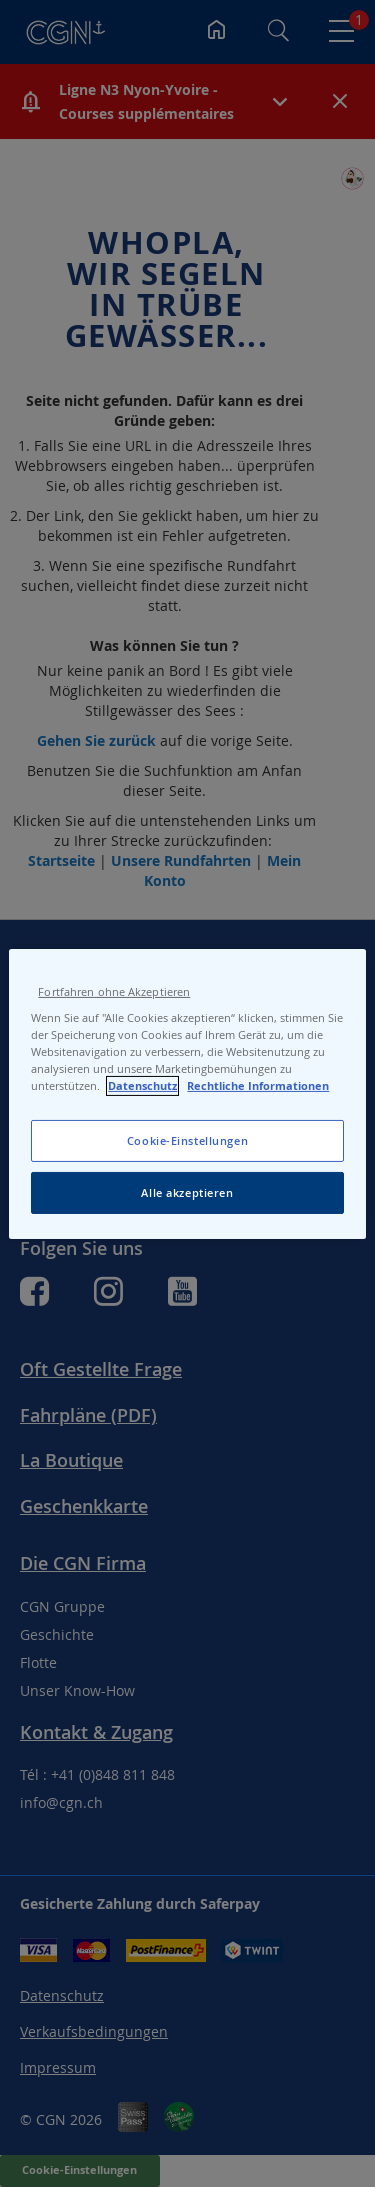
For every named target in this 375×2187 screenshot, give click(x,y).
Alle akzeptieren (187, 1192)
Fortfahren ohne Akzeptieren (114, 991)
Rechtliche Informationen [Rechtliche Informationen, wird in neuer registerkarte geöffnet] (258, 1086)
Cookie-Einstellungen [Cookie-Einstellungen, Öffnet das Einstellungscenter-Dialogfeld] (187, 1140)
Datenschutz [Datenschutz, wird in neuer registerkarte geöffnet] (142, 1086)
